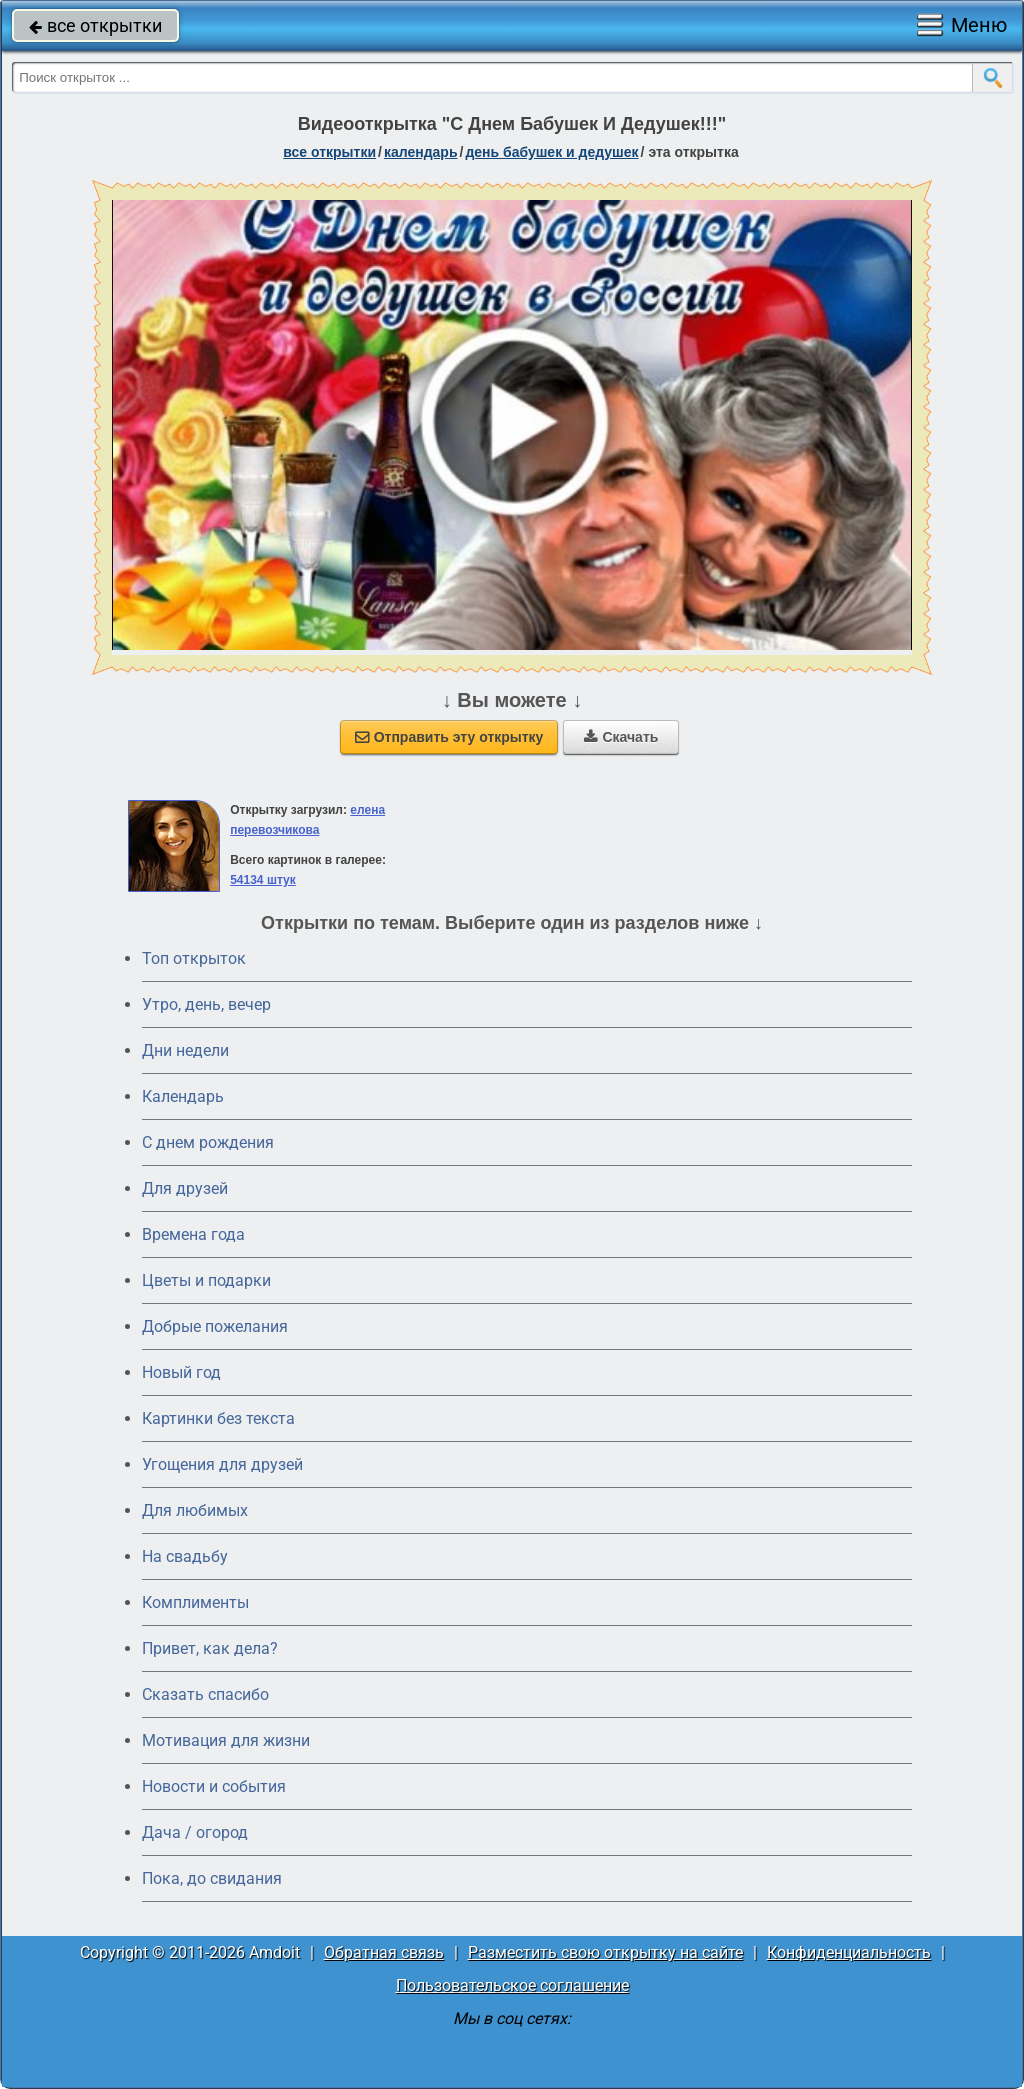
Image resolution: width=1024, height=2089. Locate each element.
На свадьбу (185, 1556)
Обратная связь (384, 1952)
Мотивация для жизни (226, 1740)
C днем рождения (208, 1142)
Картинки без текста (218, 1418)
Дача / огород (195, 1832)
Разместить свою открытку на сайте (605, 1952)
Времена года (193, 1234)
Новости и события (214, 1786)
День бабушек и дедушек (551, 152)
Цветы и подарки (206, 1280)
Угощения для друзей (222, 1464)
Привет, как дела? (210, 1648)
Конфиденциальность (849, 1952)
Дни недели (185, 1050)
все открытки (95, 25)
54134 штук (263, 880)
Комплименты (195, 1602)
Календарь (421, 152)
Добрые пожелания (215, 1326)
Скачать (621, 737)
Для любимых (195, 1510)
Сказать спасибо (205, 1694)
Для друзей (185, 1188)
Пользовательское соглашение (512, 1985)
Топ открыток (194, 958)
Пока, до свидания (212, 1878)
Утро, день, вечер (206, 1004)
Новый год (181, 1372)
